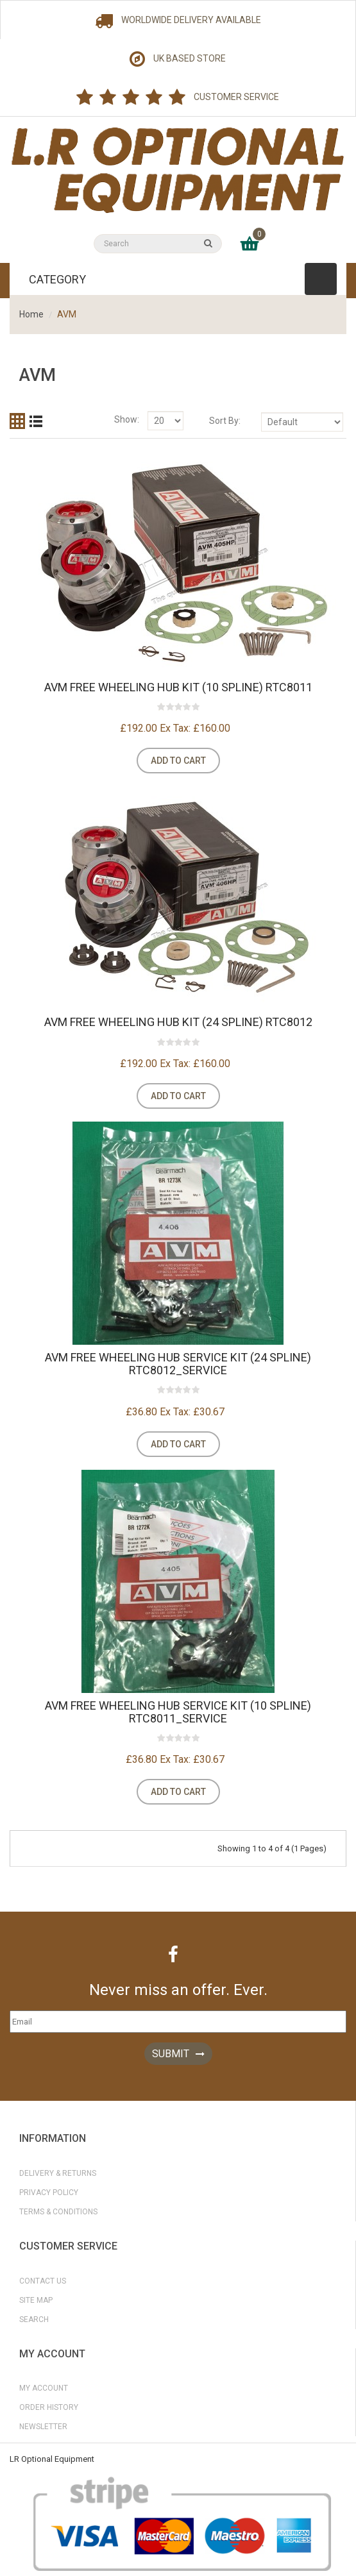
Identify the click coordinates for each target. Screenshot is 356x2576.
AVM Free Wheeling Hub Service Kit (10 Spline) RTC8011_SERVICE (178, 1712)
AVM (66, 314)
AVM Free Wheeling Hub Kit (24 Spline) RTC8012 (178, 1022)
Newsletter (43, 2426)
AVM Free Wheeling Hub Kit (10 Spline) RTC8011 (178, 687)
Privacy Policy (48, 2192)
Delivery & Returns (57, 2173)
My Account (43, 2388)
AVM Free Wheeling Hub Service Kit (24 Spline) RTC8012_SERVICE (178, 1364)
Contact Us (42, 2281)
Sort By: (225, 421)
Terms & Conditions (58, 2211)
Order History (48, 2407)
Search (34, 2319)
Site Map (36, 2300)
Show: (126, 419)
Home (31, 314)
